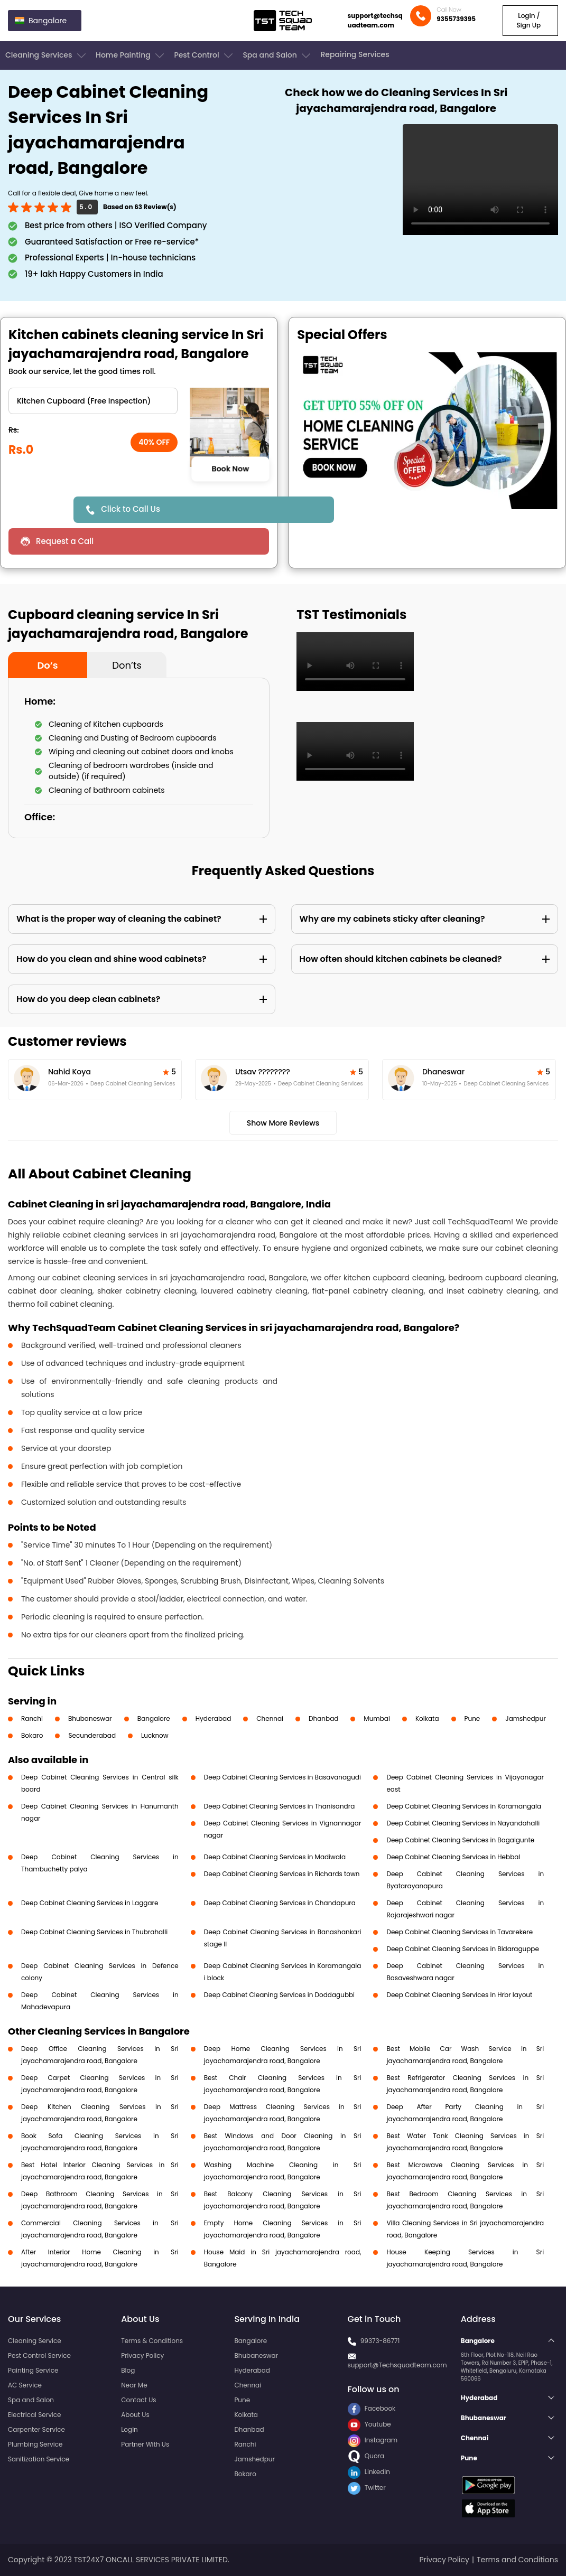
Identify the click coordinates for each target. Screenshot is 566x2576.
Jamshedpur (525, 1718)
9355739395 (456, 18)
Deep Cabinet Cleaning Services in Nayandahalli (463, 1823)
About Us (135, 2414)
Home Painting (131, 55)
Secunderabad (92, 1735)
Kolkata (427, 1718)
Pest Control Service (39, 2355)
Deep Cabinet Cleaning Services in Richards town (282, 1873)
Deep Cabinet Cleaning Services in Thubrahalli (94, 1931)
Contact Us (138, 2399)
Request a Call (65, 541)
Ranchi (32, 1718)
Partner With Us (145, 2444)
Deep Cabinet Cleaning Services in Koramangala (463, 1806)
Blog (128, 2370)
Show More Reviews (283, 1123)
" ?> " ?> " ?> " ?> (93, 401)
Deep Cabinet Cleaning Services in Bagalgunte (460, 1839)
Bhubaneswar (90, 1718)
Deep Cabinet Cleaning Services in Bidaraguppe (462, 1948)
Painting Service (33, 2370)
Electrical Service (34, 2414)
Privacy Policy (142, 2355)
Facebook (372, 2408)
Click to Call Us (130, 508)
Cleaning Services (46, 55)
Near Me (134, 2385)
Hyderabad (213, 1718)
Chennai (269, 1718)
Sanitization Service (38, 2459)
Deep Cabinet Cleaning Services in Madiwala (275, 1856)
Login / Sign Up (528, 20)
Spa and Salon (277, 55)
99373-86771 (380, 2340)
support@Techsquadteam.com (397, 2364)
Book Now (230, 469)
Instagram (373, 2440)
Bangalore (153, 1718)
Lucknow (155, 1735)
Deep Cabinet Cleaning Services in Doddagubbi (279, 1994)
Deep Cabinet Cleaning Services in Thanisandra (279, 1806)
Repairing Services (354, 54)
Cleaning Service (34, 2340)
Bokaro (32, 1735)
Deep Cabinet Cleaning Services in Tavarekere (459, 1931)
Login (129, 2429)
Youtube (369, 2424)
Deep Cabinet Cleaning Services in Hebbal (453, 1856)
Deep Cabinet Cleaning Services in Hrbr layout (459, 1994)
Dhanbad (323, 1718)
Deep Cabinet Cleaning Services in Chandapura (280, 1902)
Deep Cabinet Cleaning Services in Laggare (89, 1902)
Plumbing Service (35, 2444)
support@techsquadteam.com (375, 20)
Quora (366, 2455)
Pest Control (204, 55)
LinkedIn (369, 2471)
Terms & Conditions (152, 2340)
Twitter (367, 2487)
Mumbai (377, 1718)
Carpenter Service (36, 2429)
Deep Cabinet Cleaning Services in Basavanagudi (282, 1777)
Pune (472, 1718)
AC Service (25, 2385)
